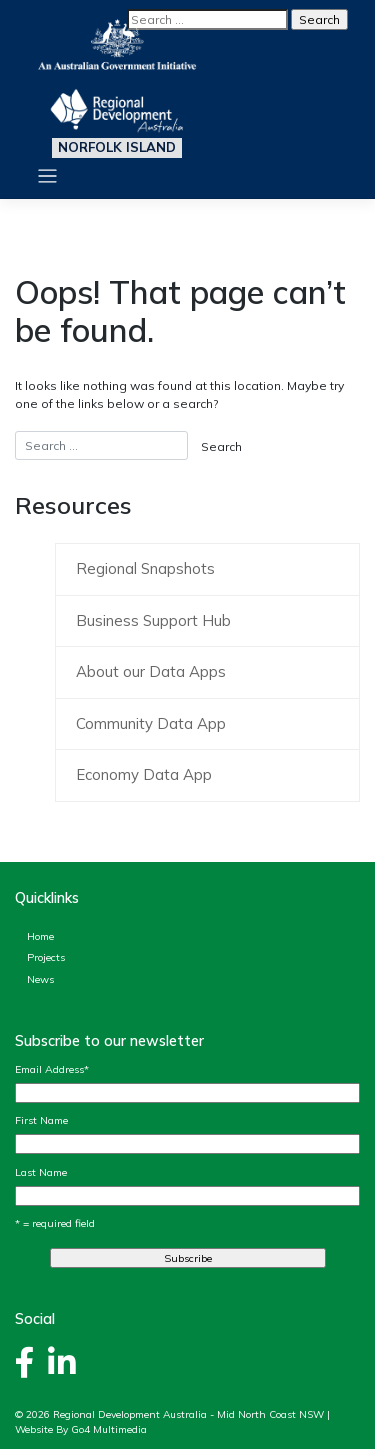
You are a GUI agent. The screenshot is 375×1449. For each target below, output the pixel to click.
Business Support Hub (153, 620)
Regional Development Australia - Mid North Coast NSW (188, 1414)
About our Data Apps (151, 671)
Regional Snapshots (145, 568)
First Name (41, 1120)
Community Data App (151, 723)
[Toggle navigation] (47, 176)
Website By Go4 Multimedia (81, 1429)
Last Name (41, 1172)
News (40, 979)
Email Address (52, 1069)
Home (40, 936)
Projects (46, 957)
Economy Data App (144, 774)
